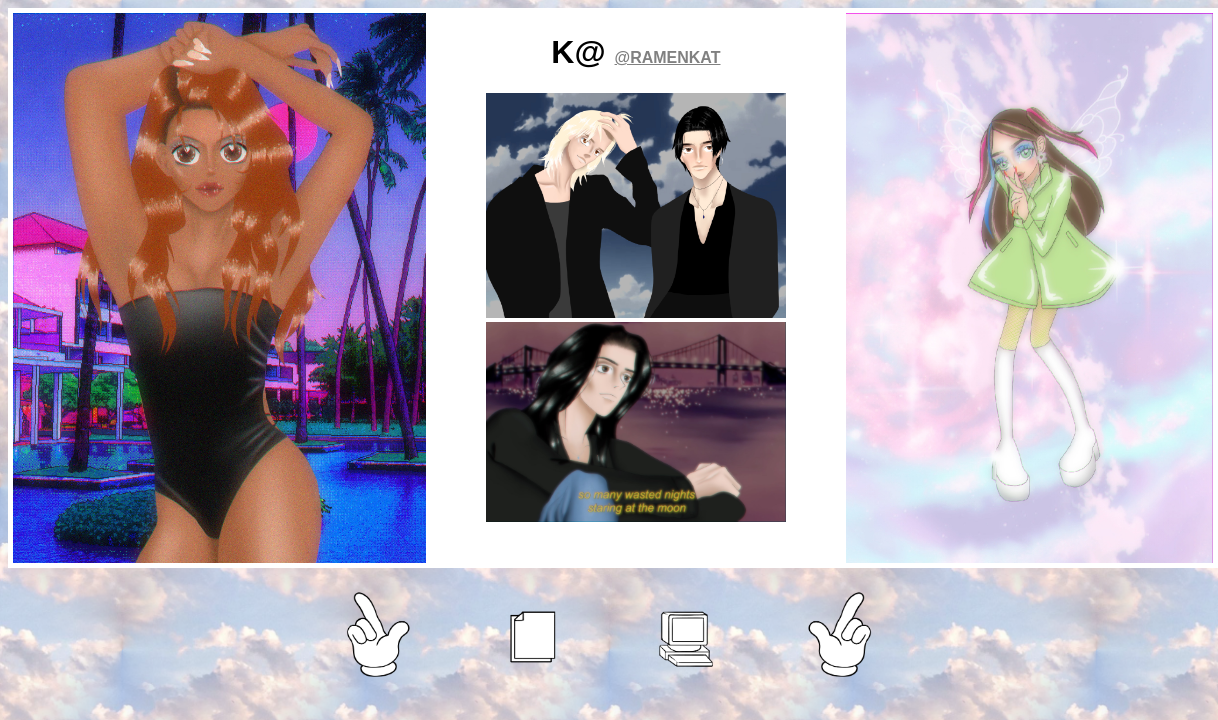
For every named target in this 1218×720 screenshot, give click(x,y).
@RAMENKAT (668, 57)
